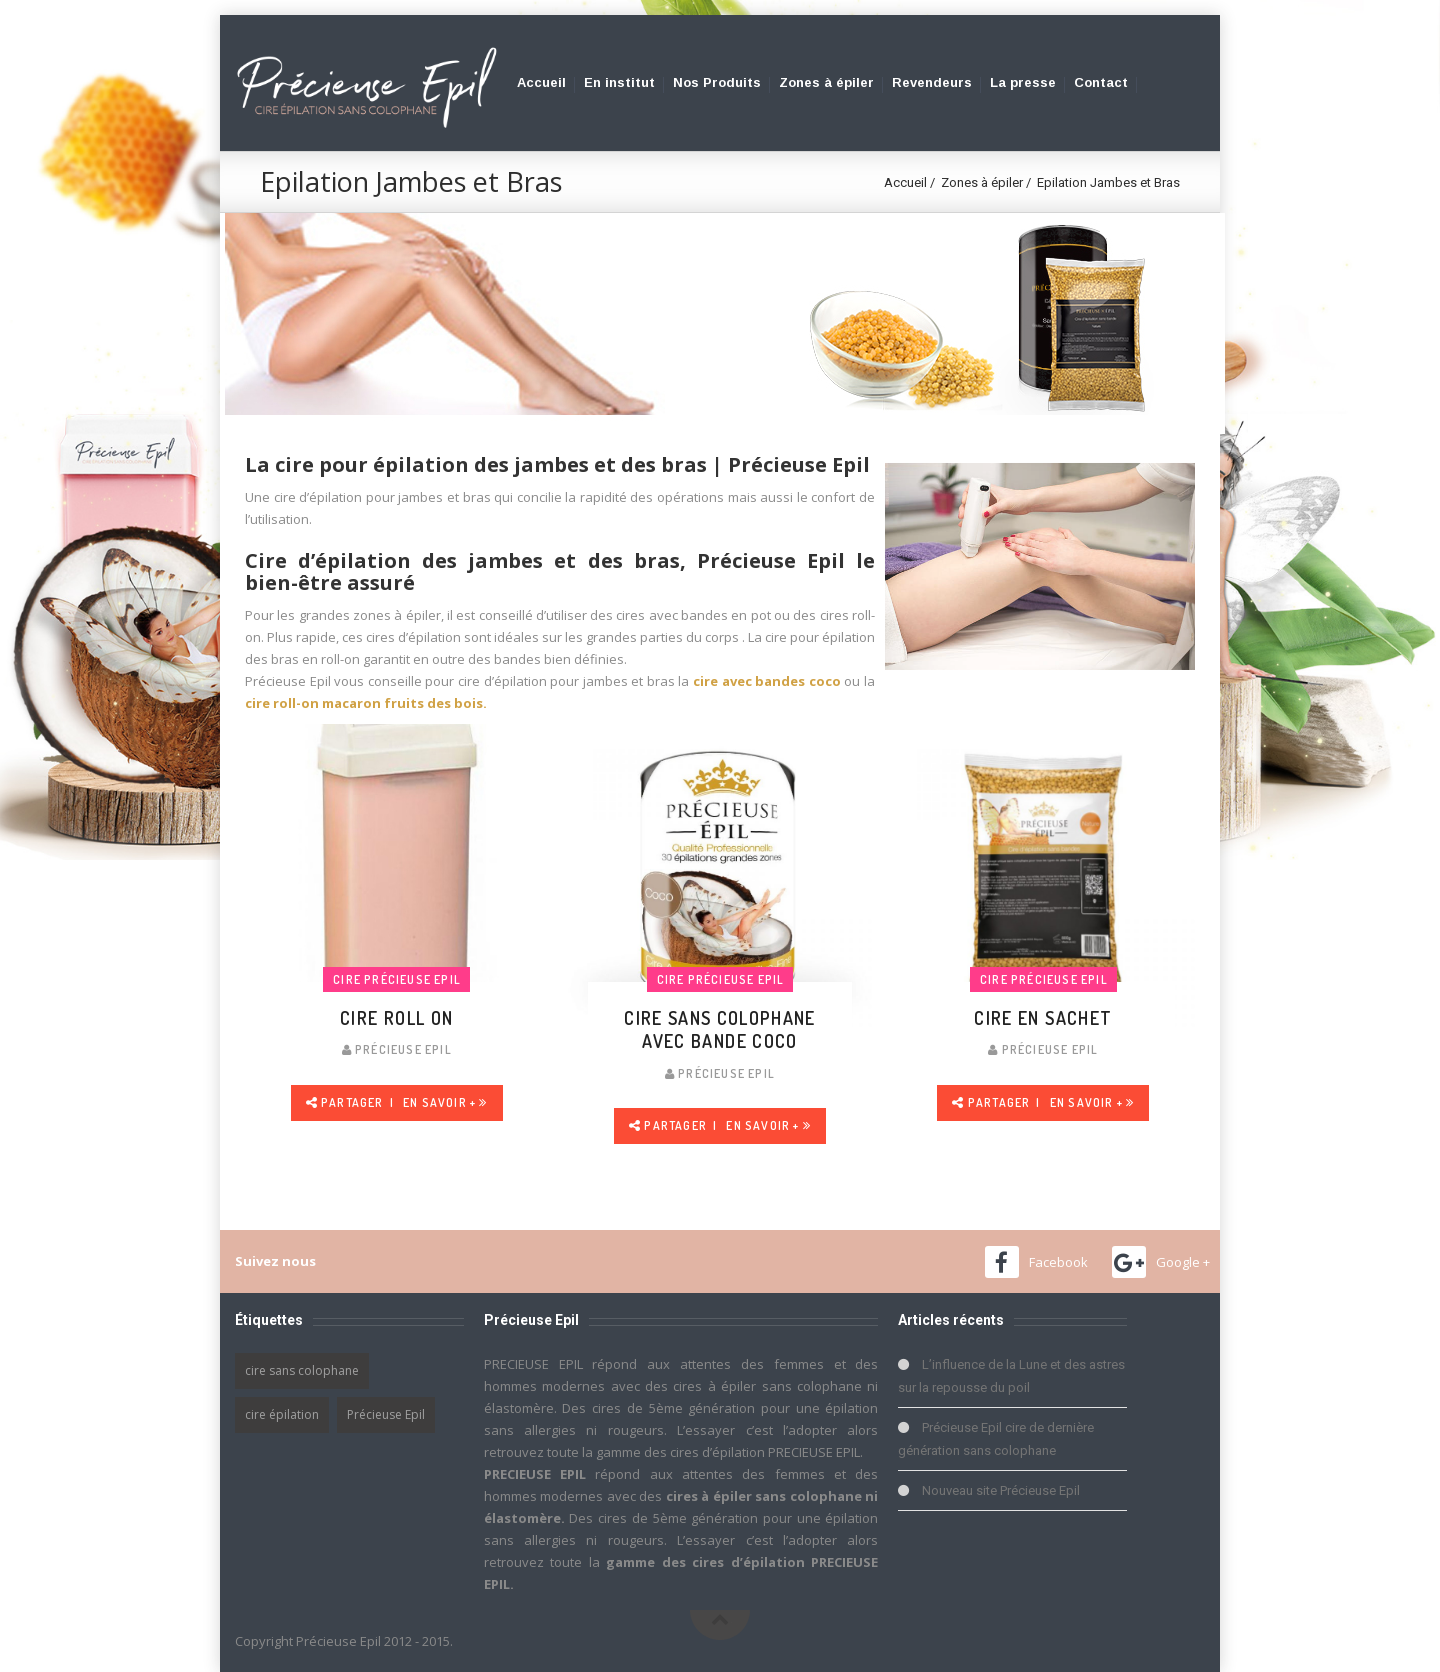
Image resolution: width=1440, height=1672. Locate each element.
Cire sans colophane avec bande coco (720, 1029)
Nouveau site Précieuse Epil (1001, 1490)
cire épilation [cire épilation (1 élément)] (282, 1414)
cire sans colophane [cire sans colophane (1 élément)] (302, 1370)
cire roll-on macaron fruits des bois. (366, 703)
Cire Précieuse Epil (397, 979)
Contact (1101, 82)
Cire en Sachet (1043, 1018)
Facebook (1058, 1262)
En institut (619, 82)
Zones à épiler (826, 82)
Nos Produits (717, 82)
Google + (1183, 1262)
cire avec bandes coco (767, 681)
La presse (1023, 82)
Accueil (541, 82)
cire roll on (396, 1018)
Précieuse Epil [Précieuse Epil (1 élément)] (386, 1414)
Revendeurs (932, 82)
